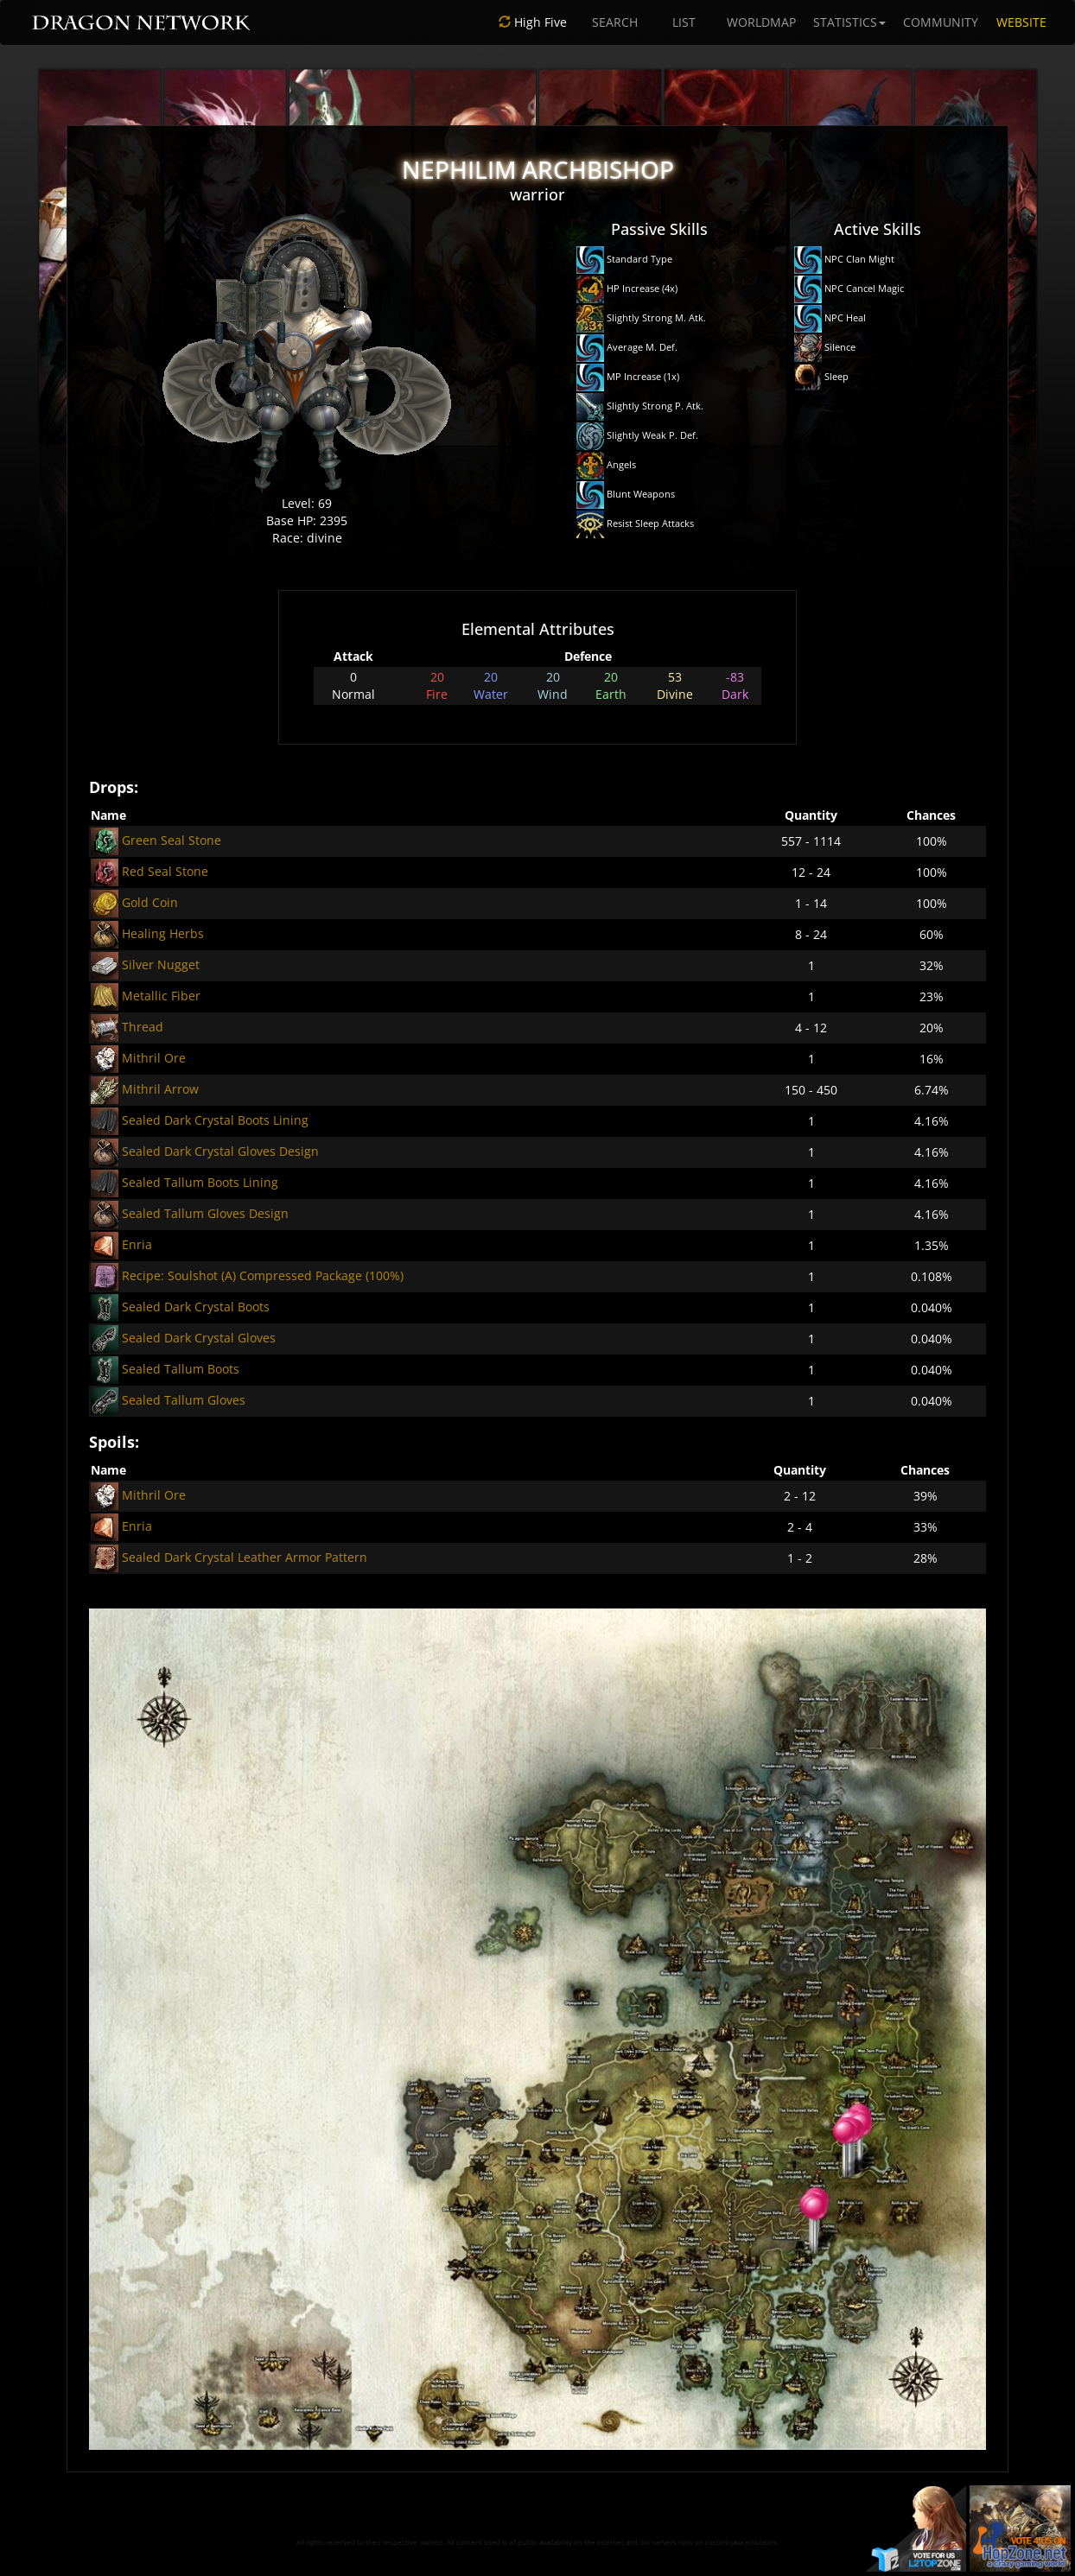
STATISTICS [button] (849, 22)
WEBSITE (1021, 22)
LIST (684, 22)
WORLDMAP (761, 22)
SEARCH (615, 22)
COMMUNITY (940, 22)
